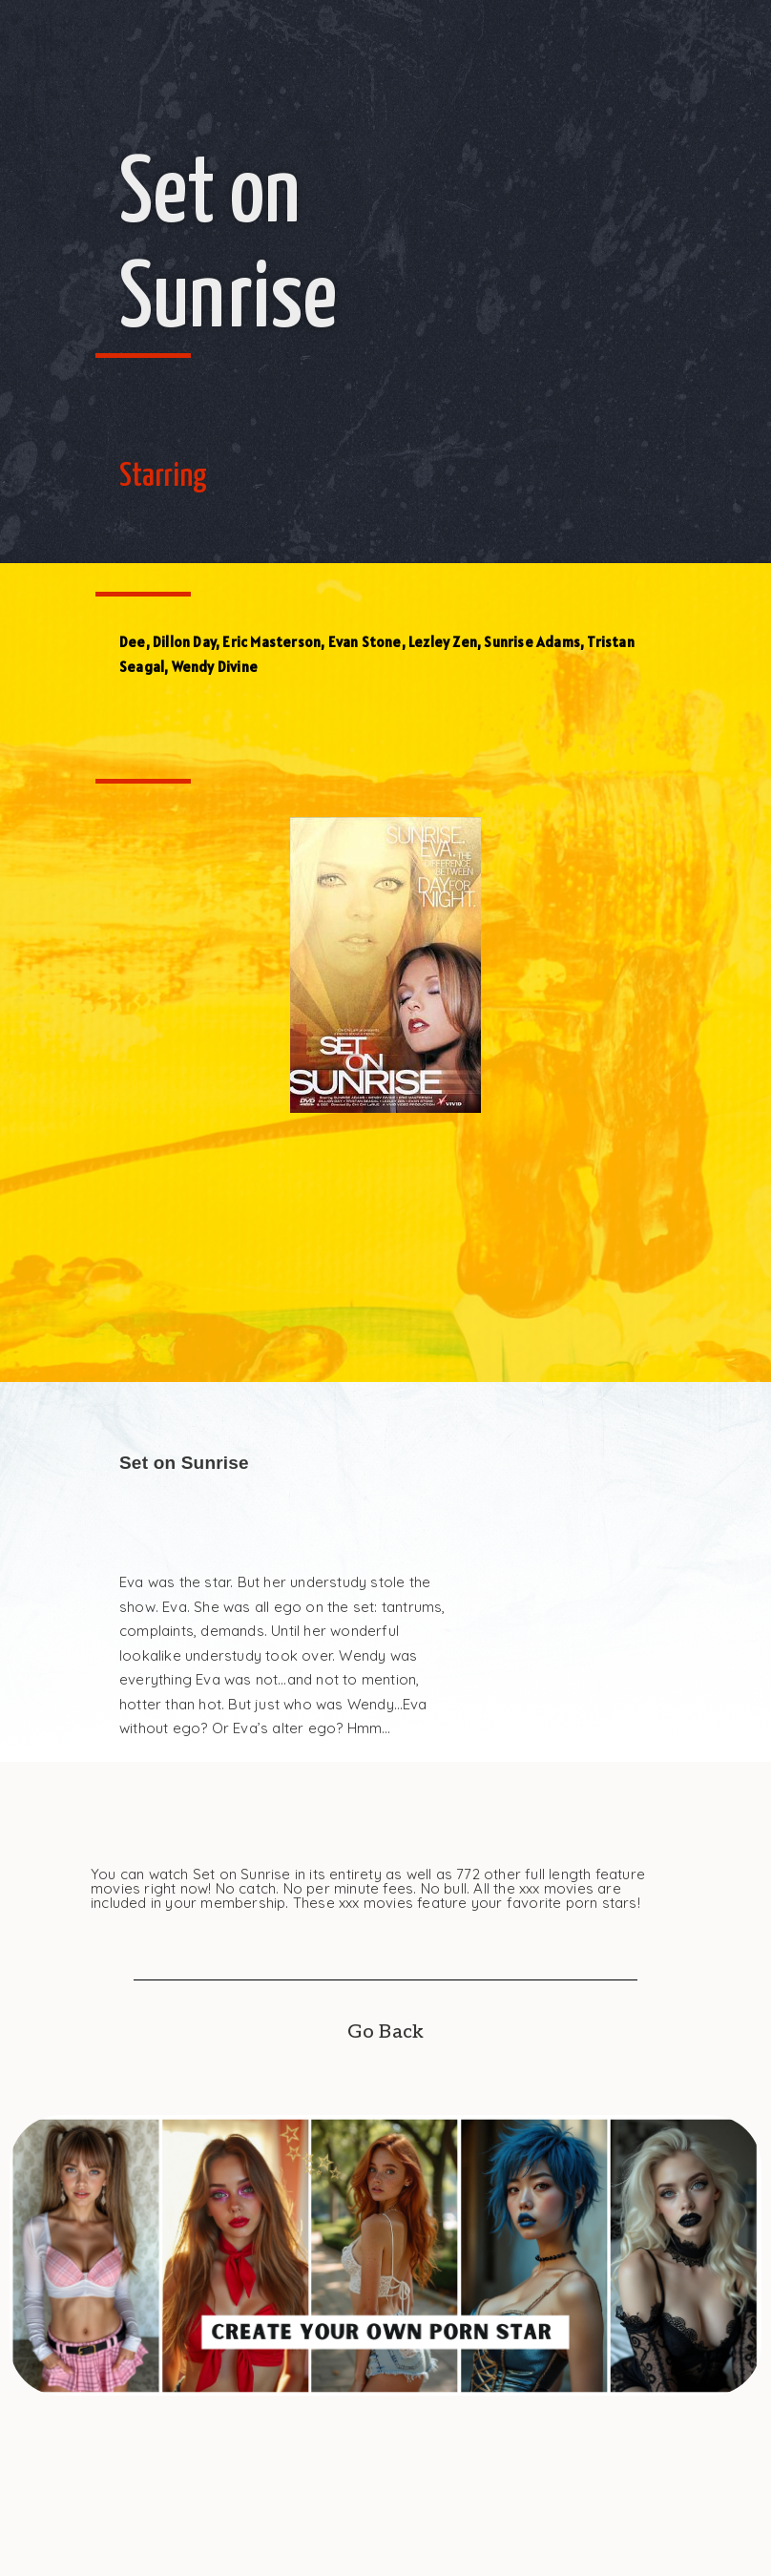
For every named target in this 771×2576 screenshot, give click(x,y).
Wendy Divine (215, 667)
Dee (132, 642)
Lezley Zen (442, 642)
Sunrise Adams (532, 642)
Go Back (385, 2032)
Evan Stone (365, 642)
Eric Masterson (271, 642)
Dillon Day (184, 642)
